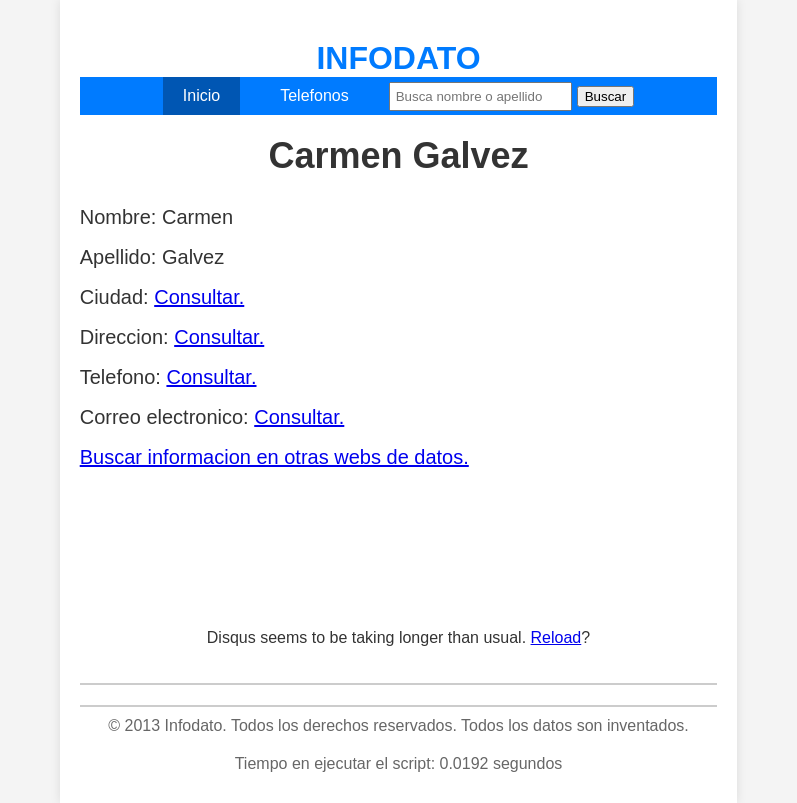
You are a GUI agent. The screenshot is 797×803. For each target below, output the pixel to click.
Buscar (605, 96)
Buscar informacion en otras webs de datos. (274, 457)
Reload (556, 637)
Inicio (201, 95)
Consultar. (199, 297)
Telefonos (314, 95)
